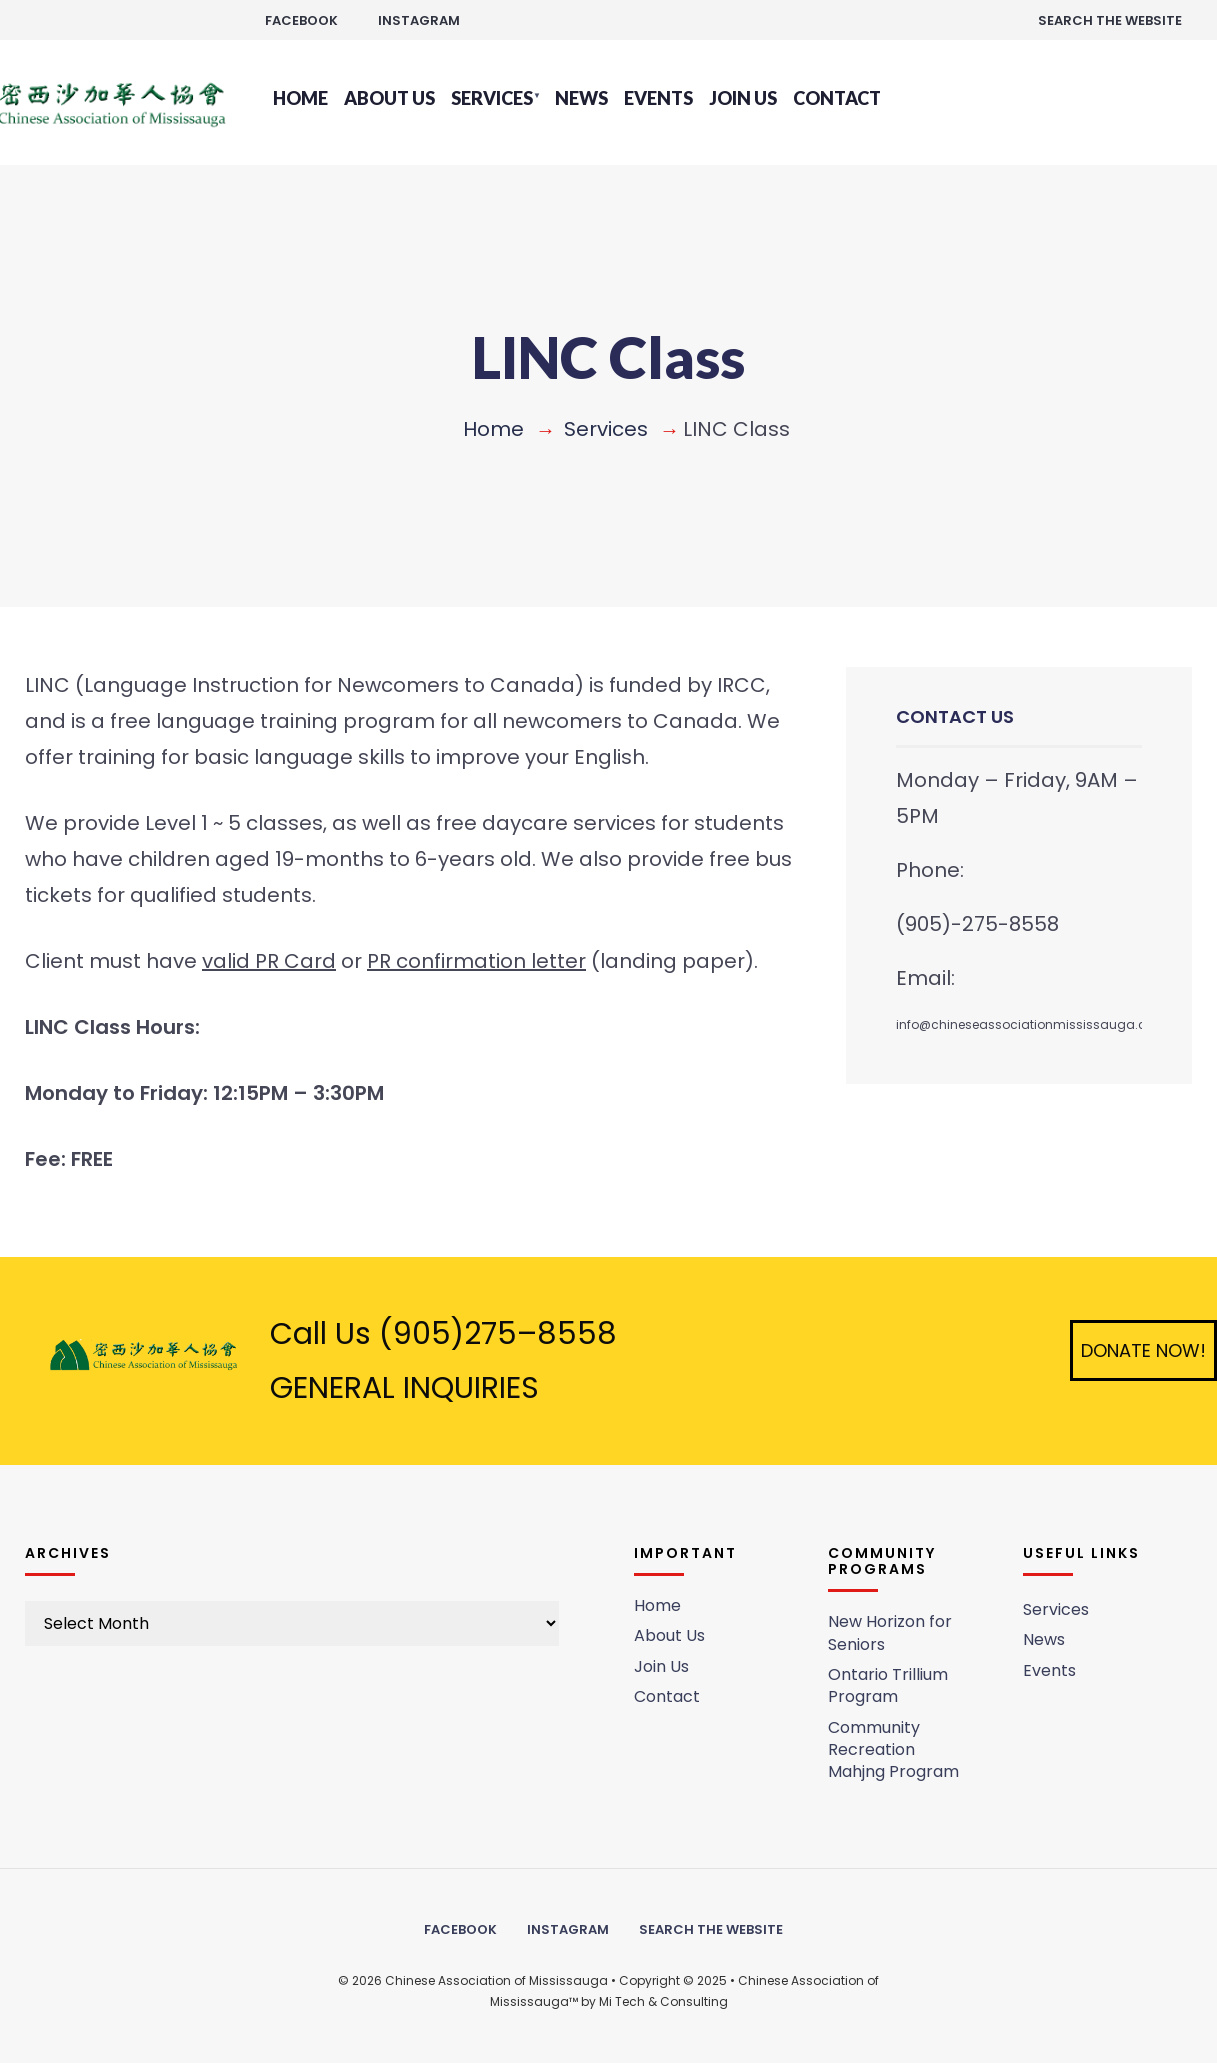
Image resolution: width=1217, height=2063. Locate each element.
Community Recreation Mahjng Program (893, 1750)
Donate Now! (1143, 1350)
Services (492, 98)
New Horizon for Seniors (890, 1632)
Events (658, 98)
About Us (389, 98)
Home (300, 98)
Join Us (743, 98)
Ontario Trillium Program (888, 1685)
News (581, 98)
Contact (837, 98)
